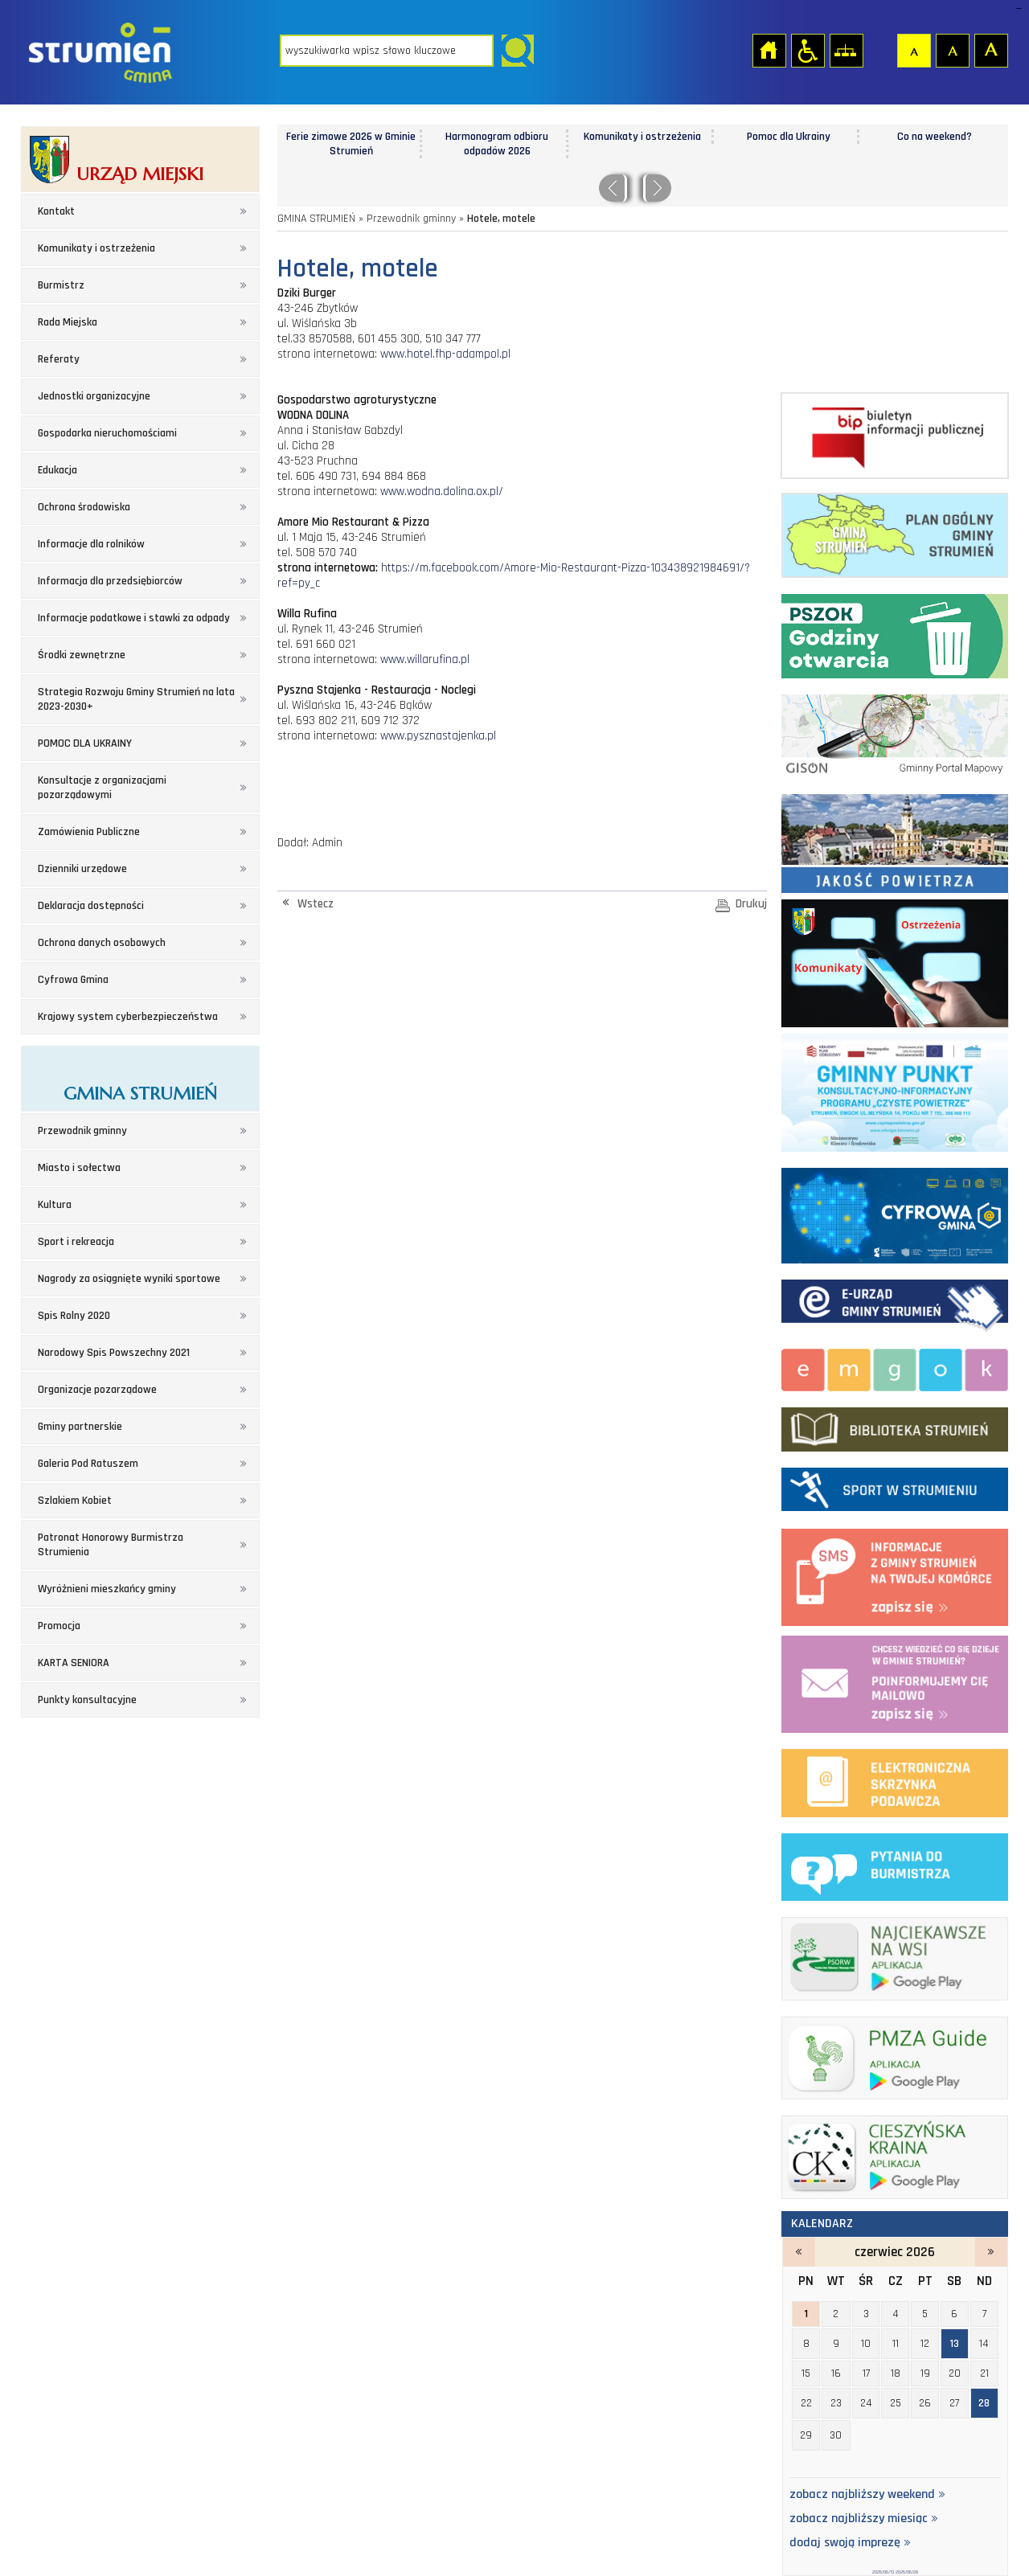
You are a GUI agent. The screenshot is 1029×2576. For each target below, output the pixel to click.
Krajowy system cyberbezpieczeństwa (128, 1017)
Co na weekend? (934, 136)
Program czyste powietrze (894, 1090)
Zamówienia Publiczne (89, 832)
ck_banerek (894, 2153)
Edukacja (57, 470)
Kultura (55, 1205)
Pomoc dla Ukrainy (788, 136)
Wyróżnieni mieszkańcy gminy (107, 1589)
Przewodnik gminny (82, 1131)
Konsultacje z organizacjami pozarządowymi (102, 787)
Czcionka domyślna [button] (913, 50)
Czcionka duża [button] (990, 50)
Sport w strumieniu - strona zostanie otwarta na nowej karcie (894, 1486)
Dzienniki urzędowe (82, 869)
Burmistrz (61, 285)
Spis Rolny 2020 (74, 1315)
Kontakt (56, 211)
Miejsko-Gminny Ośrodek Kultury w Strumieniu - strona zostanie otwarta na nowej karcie (894, 1367)
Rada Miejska (67, 322)
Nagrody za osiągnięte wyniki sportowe (129, 1279)
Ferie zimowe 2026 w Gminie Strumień (351, 143)
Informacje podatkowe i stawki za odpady (134, 618)
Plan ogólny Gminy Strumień (894, 532)
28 (984, 2403)
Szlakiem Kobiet (75, 1500)
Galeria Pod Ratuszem (88, 1463)
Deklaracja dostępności (91, 906)
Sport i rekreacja (76, 1242)
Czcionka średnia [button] (952, 50)
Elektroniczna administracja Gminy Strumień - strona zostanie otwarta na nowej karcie (894, 1303)
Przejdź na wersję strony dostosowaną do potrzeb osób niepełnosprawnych (807, 50)
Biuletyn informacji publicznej (894, 435)
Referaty (59, 359)
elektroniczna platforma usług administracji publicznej (894, 1780)
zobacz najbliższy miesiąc (863, 2519)
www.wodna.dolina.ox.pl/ (441, 491)
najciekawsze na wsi (894, 1955)
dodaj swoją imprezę (850, 2543)
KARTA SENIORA (73, 1663)
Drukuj (751, 903)
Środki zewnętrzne (81, 655)
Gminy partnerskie (80, 1426)
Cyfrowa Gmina (73, 980)
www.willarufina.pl (424, 659)
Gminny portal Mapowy (894, 733)
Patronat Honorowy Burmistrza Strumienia (110, 1544)
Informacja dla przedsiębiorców (110, 581)
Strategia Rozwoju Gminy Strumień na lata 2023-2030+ (136, 699)
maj (799, 2252)
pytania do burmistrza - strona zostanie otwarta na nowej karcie (894, 1864)
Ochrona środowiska (84, 507)
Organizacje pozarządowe (97, 1389)
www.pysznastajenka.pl (438, 735)
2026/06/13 (883, 2572)
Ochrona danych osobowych (102, 943)
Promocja (59, 1626)
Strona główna (768, 50)
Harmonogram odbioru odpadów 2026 (496, 143)
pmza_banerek (894, 2054)
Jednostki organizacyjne (94, 396)
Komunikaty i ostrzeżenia (96, 248)
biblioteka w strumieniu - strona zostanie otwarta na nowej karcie (894, 1426)
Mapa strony (845, 50)
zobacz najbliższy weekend (867, 2495)
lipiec (991, 2252)
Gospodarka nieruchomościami (107, 433)
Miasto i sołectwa (79, 1168)
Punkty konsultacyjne (87, 1700)
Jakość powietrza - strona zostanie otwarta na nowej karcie (894, 840)
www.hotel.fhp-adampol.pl (445, 354)
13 (954, 2343)
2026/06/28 (907, 2572)
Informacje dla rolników (91, 544)
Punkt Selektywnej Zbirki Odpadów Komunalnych (894, 633)
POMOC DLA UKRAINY (85, 743)
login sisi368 (1018, 8)
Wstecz (315, 903)
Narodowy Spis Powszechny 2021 (114, 1352)
